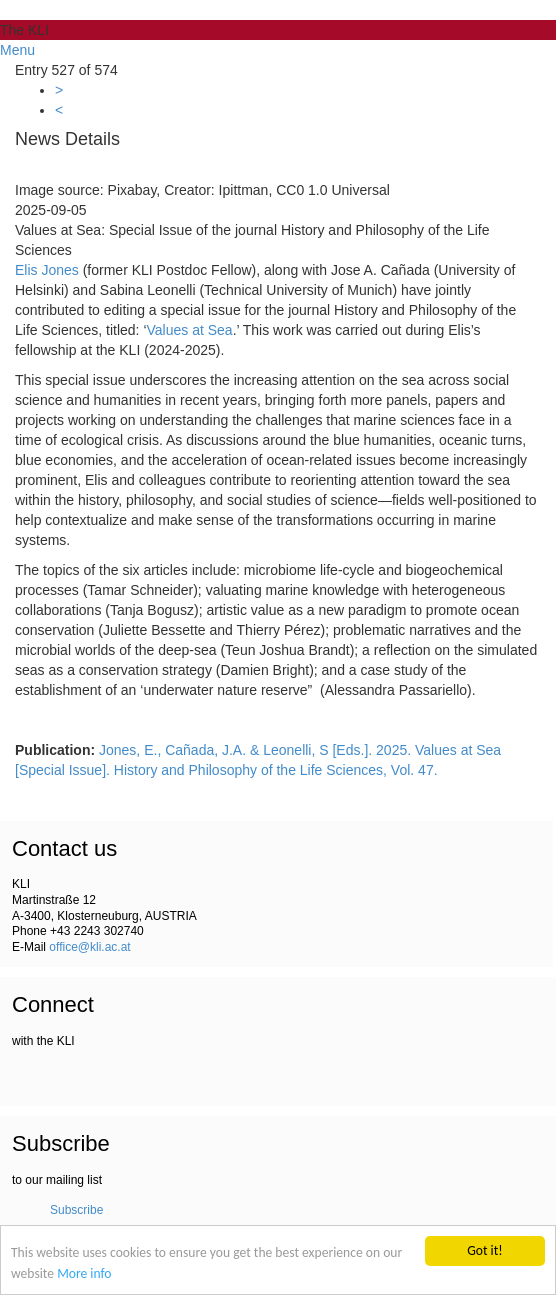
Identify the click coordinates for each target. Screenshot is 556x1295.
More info (84, 1274)
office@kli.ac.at (89, 947)
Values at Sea (190, 330)
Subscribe (76, 1210)
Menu (17, 50)
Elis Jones (47, 270)
